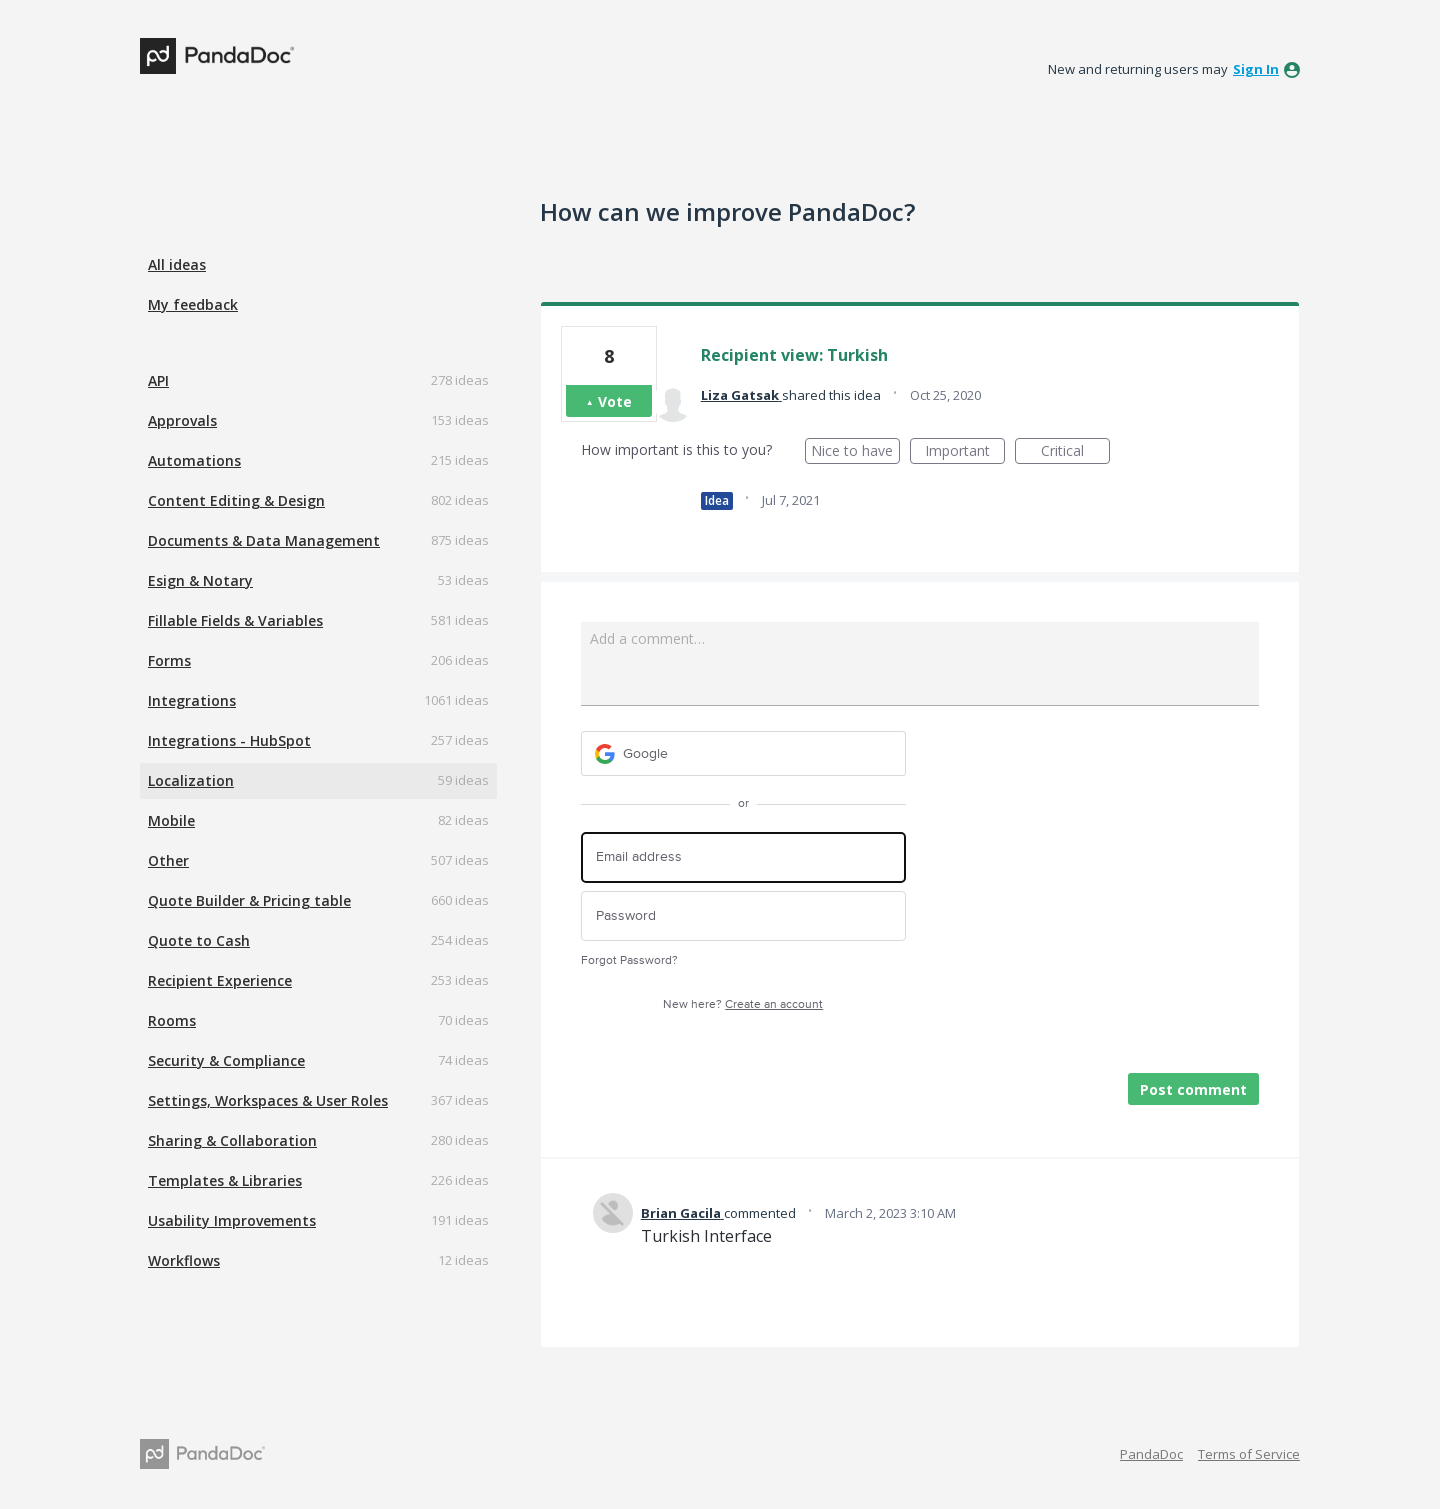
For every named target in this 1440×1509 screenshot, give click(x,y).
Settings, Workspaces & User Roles (268, 1100)
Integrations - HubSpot (229, 740)
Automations (194, 460)
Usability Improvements (232, 1220)
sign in (1256, 69)
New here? (743, 1004)
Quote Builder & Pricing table (249, 900)
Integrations (192, 700)
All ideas (177, 264)
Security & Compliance (226, 1060)
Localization (191, 780)
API (158, 380)
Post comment (1193, 1089)
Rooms (172, 1020)
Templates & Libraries (225, 1180)
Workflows (184, 1260)
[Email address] (743, 857)
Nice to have (855, 452)
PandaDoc (1151, 1454)
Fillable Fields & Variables (235, 620)
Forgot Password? (629, 960)
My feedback (193, 304)
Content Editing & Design (236, 500)
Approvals (182, 420)
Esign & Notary (200, 580)
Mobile (171, 820)
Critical (1075, 452)
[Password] (743, 916)
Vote (615, 401)
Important (965, 452)
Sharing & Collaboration (232, 1140)
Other (168, 860)
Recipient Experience (220, 980)
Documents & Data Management (264, 540)
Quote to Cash (199, 940)
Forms (169, 660)
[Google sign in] (743, 753)
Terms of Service (1249, 1454)
